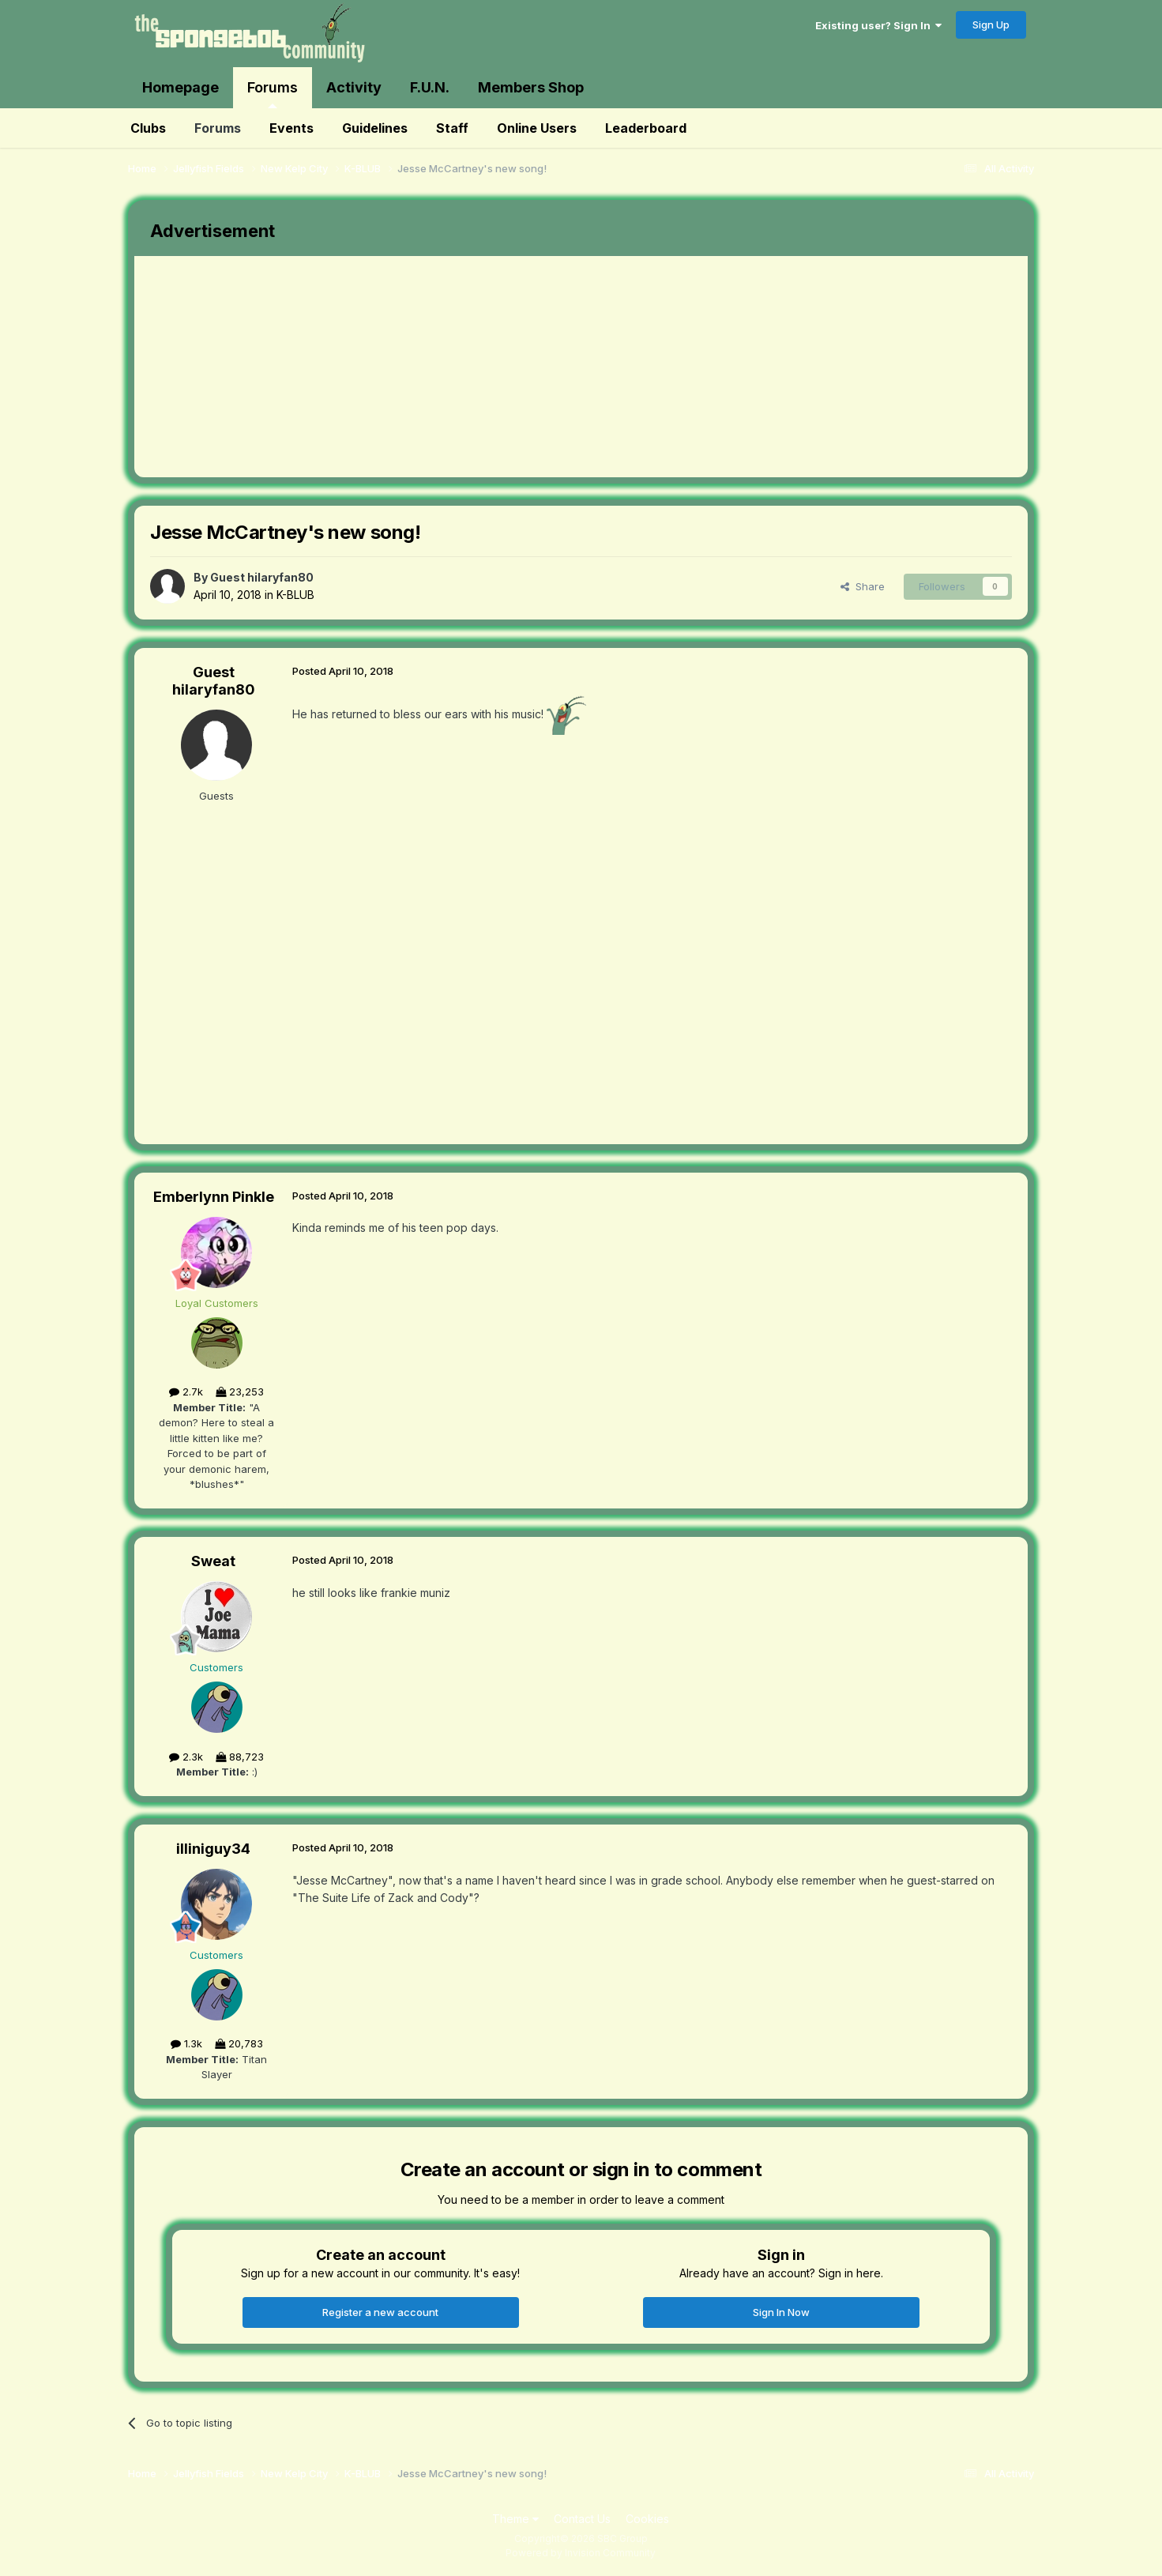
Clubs (148, 128)
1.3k (186, 2043)
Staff (452, 128)
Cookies (647, 2518)
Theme (515, 2518)
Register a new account (380, 2312)
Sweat (213, 1561)
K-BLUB (295, 594)
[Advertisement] (421, 366)
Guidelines (375, 128)
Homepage (180, 87)
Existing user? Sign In (878, 25)
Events (291, 128)
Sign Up (991, 24)
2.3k (186, 1756)
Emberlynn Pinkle (213, 1196)
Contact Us (582, 2518)
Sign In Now (781, 2312)
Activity (354, 87)
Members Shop (531, 87)
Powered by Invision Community (581, 2553)
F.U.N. (429, 87)
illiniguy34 (213, 1848)
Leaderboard (645, 128)
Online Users (537, 128)
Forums (272, 93)
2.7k (186, 1391)
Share (862, 586)
